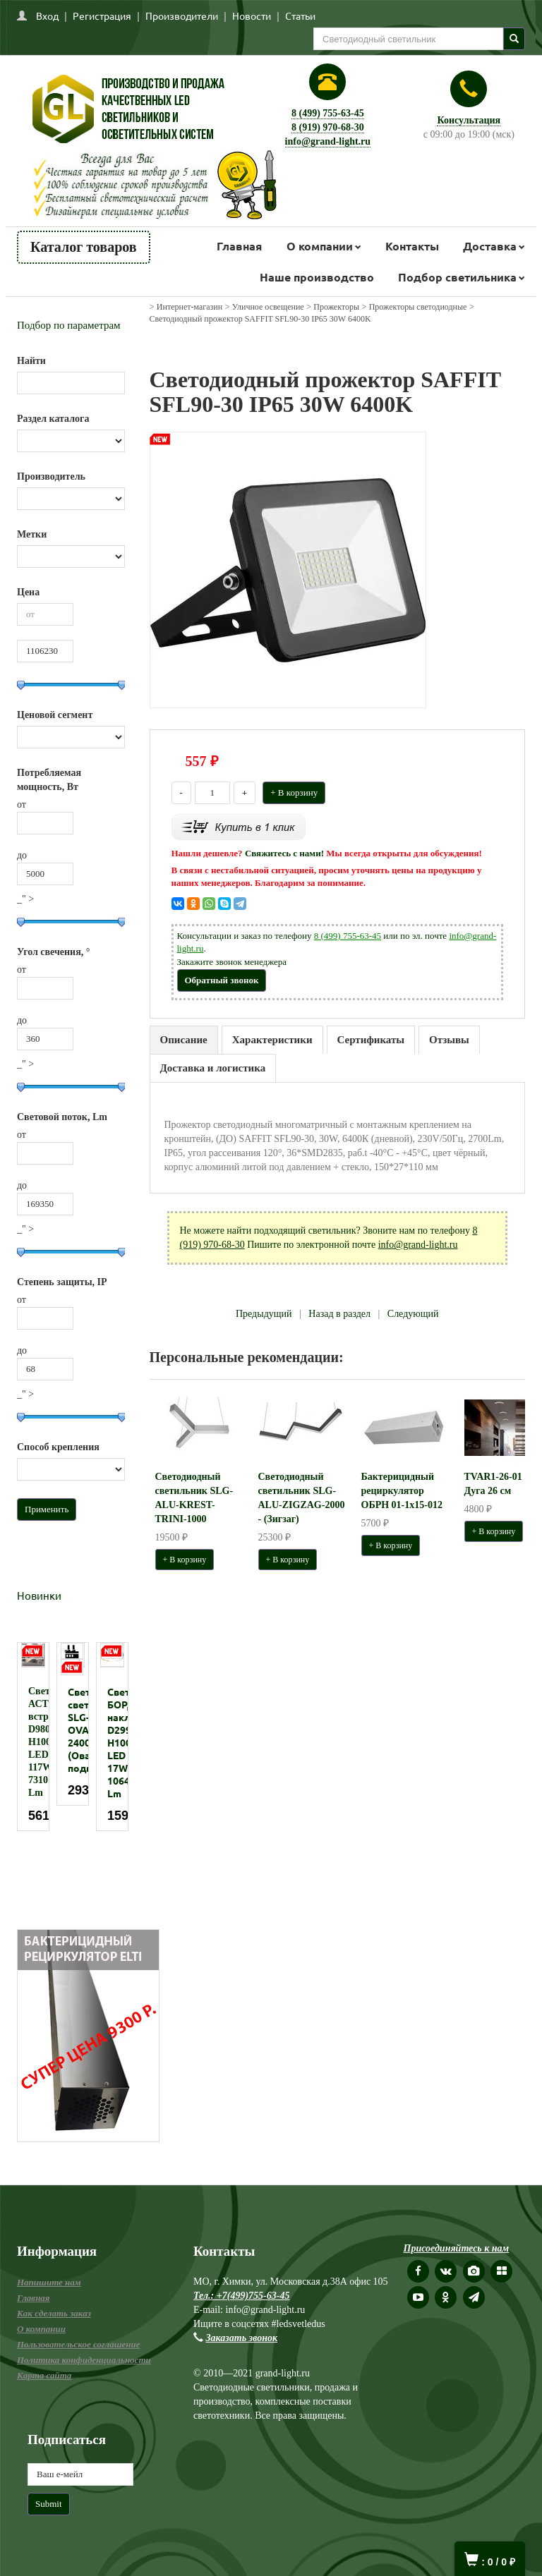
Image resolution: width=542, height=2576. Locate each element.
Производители (181, 15)
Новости (251, 15)
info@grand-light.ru (328, 141)
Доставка (490, 245)
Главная (239, 245)
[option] (33, 1737)
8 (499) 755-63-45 (327, 113)
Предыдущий (264, 1313)
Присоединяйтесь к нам (457, 2248)
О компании (320, 245)
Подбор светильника (457, 276)
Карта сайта (44, 2375)
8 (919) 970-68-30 (327, 127)
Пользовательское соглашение (78, 2344)
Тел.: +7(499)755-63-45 (241, 2295)
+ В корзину (294, 792)
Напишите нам (49, 2282)
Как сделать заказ (54, 2313)
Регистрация (102, 15)
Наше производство (317, 276)
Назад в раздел (339, 1313)
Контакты (412, 245)
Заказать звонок (242, 2338)
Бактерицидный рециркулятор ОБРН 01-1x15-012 (401, 1490)
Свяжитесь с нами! (284, 853)
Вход (47, 15)
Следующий (413, 1313)
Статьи (300, 15)
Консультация (468, 120)
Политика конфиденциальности (84, 2360)
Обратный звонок (222, 980)
